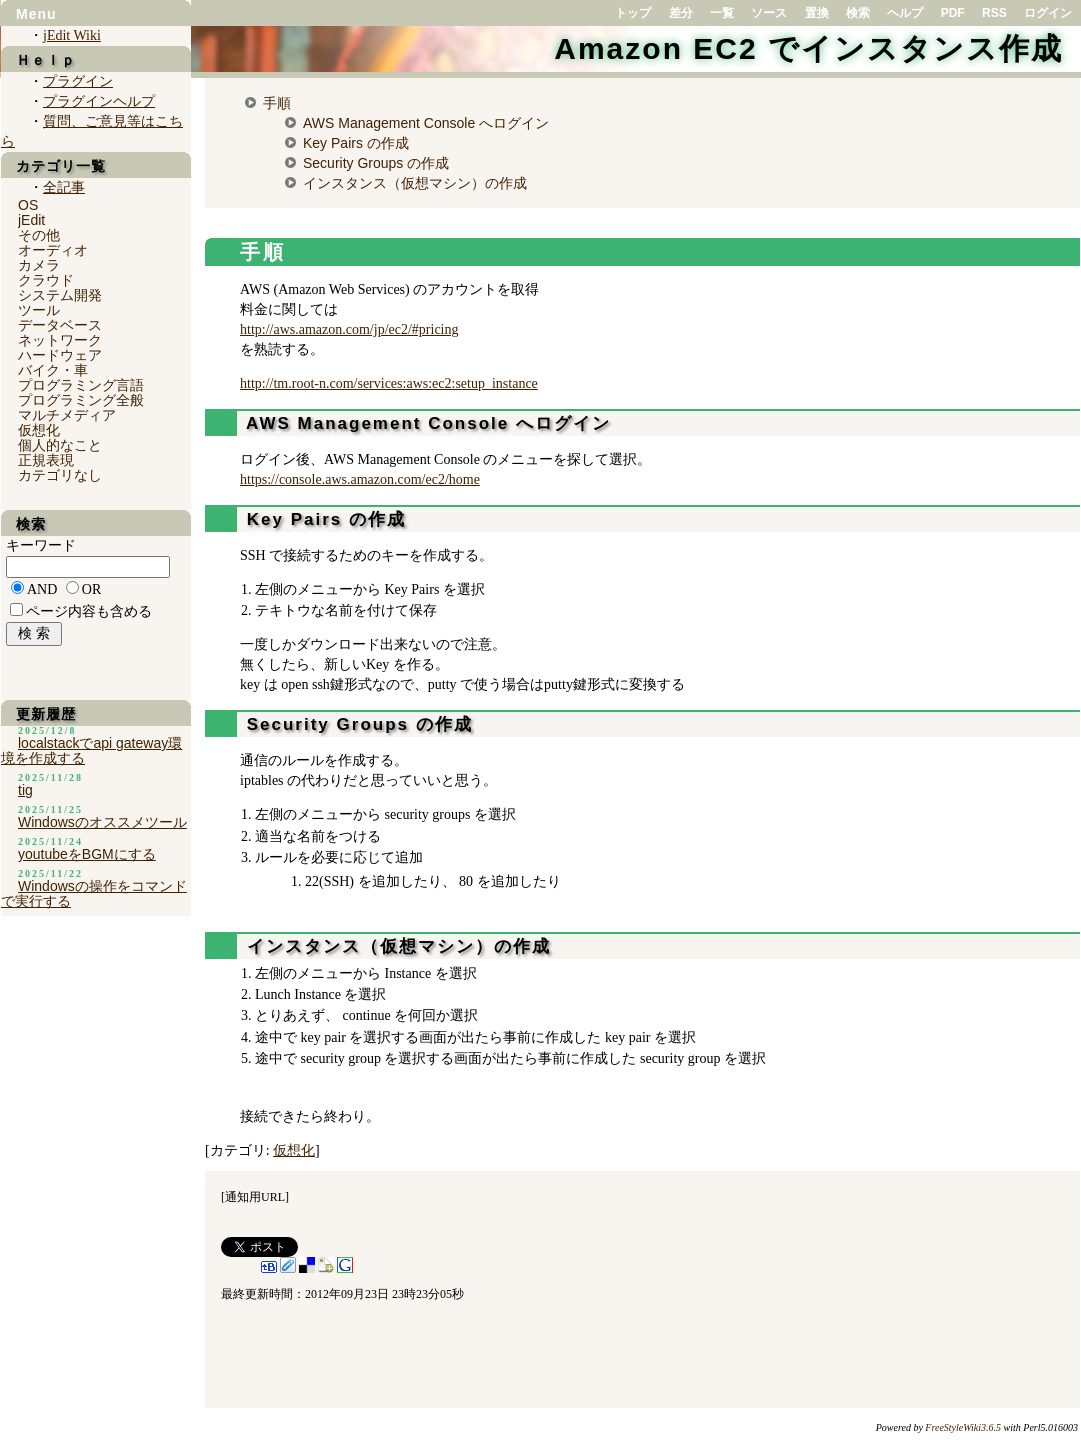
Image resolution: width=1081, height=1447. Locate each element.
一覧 (722, 13)
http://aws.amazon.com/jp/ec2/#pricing (349, 329)
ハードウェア (60, 355)
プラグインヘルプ (99, 101)
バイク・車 (53, 370)
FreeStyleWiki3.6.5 (963, 1427)
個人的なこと (60, 445)
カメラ (39, 265)
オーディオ (53, 250)
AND (42, 589)
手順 (277, 103)
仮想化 (294, 1150)
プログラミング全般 (81, 400)
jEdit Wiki (72, 35)
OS (28, 205)
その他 (39, 235)
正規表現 (46, 460)
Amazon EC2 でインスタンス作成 (808, 48)
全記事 (64, 187)
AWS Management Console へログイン (426, 123)
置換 (817, 13)
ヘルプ (905, 13)
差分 (681, 13)
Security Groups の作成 (376, 163)
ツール (39, 310)
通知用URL (255, 1197)
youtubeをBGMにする (87, 854)
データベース (60, 325)
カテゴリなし (60, 475)
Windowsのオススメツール (102, 822)
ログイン (1048, 13)
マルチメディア (67, 415)
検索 (858, 13)
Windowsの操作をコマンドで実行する (94, 893)
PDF (953, 13)
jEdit (31, 220)
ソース (769, 13)
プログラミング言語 (81, 385)
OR (91, 589)
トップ (633, 13)
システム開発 (60, 295)
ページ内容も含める (89, 611)
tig (25, 790)
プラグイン (78, 81)
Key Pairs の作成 (356, 143)
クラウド (46, 280)
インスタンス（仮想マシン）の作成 (415, 183)
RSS (994, 13)
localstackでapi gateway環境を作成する (91, 750)
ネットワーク (60, 340)
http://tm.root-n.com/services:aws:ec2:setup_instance (389, 383)
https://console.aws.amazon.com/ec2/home (360, 479)
